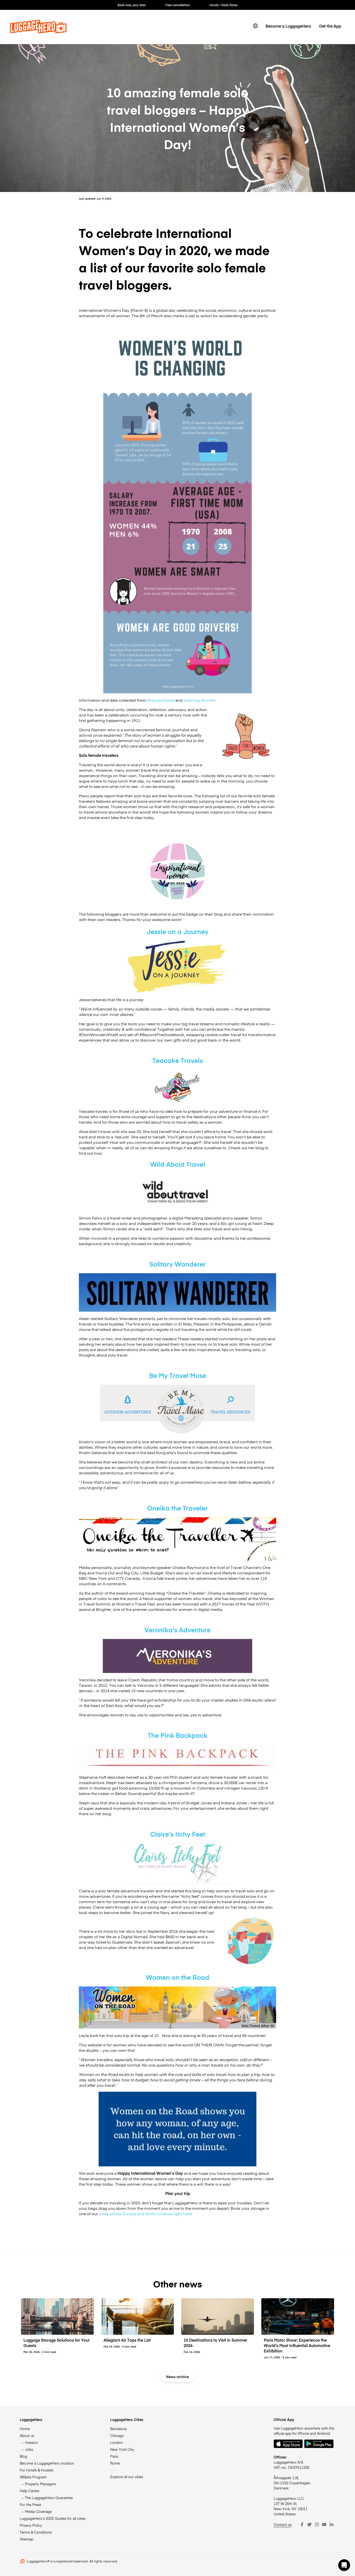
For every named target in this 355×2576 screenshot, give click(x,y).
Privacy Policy (31, 2525)
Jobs (29, 2449)
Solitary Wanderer (177, 1263)
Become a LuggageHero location (47, 2463)
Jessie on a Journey (177, 931)
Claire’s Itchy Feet (177, 1833)
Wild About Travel (177, 1164)
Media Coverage (38, 2511)
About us (27, 2435)
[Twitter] (309, 2524)
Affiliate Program (33, 2476)
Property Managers (40, 2483)
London (116, 2442)
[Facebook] (302, 2524)
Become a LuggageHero (288, 26)
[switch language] (255, 26)
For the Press (30, 2504)
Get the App (330, 26)
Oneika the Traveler (177, 1507)
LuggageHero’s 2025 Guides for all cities (53, 2518)
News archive (177, 2376)
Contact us (283, 2524)
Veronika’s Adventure (177, 1629)
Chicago (117, 2435)
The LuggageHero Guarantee (49, 2497)
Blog (23, 2456)
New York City (122, 2449)
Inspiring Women (199, 700)
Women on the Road (177, 1977)
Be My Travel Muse (177, 1375)
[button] (344, 2565)
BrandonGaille (160, 700)
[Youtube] (324, 2524)
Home (25, 2428)
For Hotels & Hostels (36, 2470)
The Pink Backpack (177, 1735)
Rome (115, 2463)
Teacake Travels (177, 1060)
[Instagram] (317, 2524)
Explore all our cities (126, 2476)
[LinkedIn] (332, 2524)
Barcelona (118, 2428)
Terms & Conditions (36, 2532)
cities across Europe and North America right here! (145, 2213)
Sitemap (26, 2539)
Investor (31, 2442)
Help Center (29, 2490)
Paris (114, 2456)
